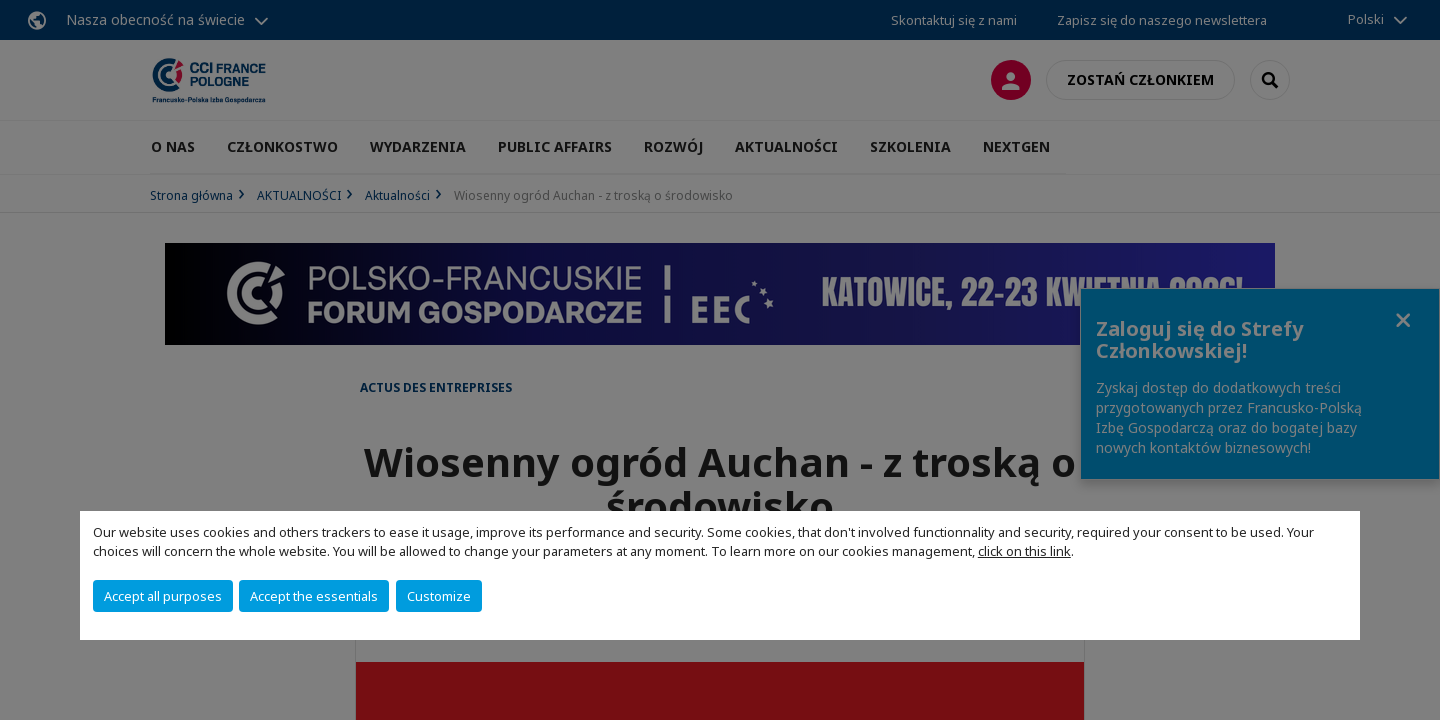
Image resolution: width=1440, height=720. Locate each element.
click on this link (1024, 551)
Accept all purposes (163, 596)
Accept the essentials (314, 596)
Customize (439, 596)
